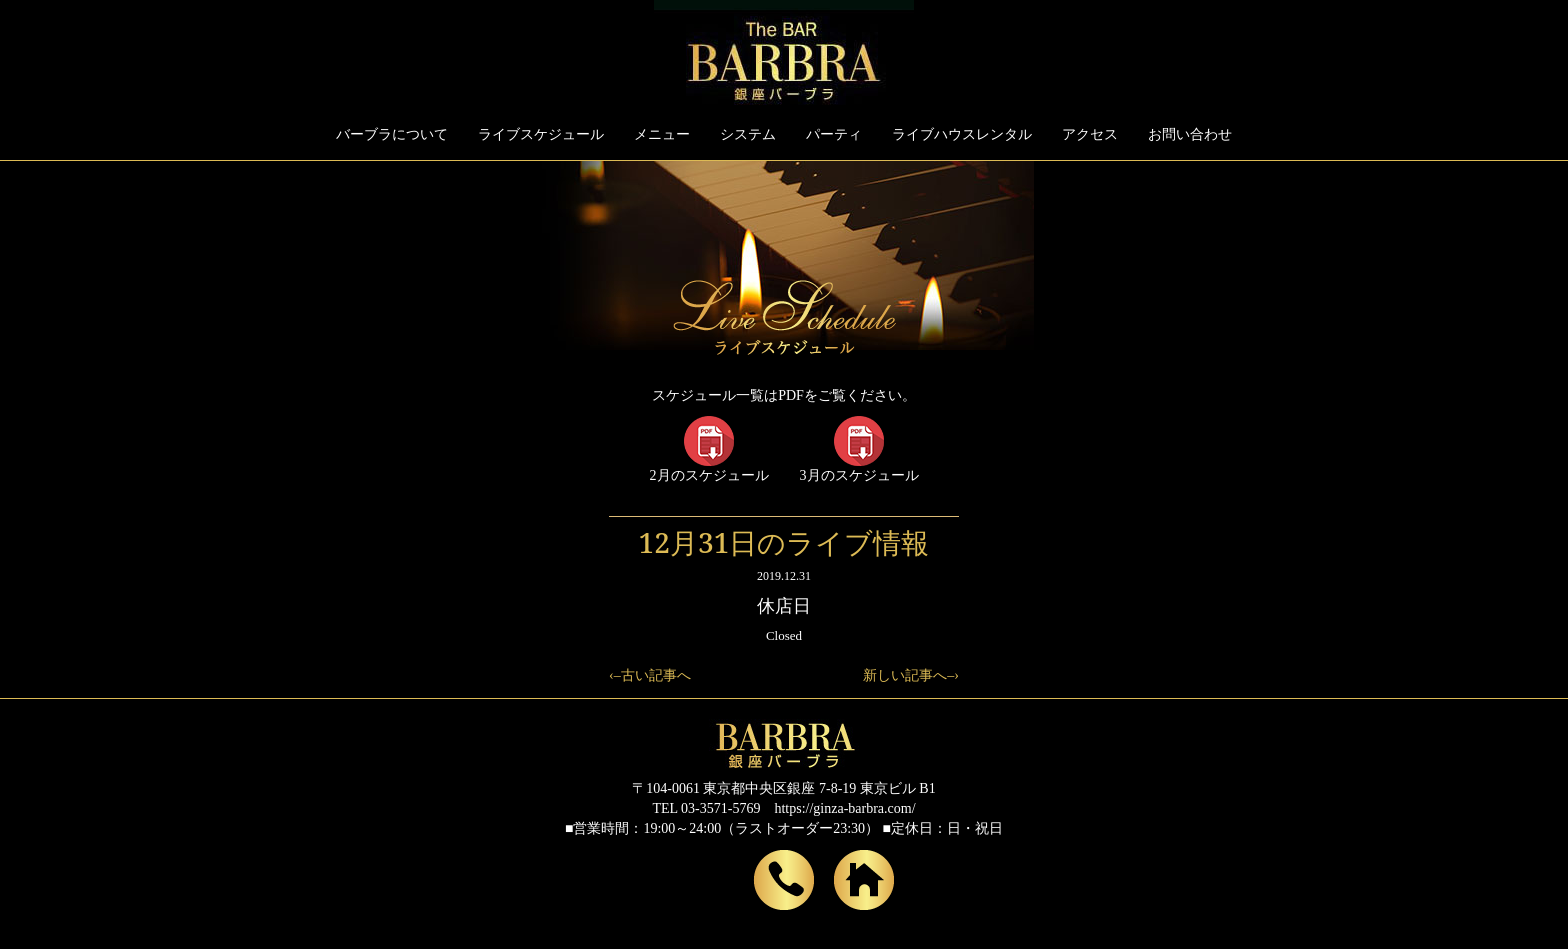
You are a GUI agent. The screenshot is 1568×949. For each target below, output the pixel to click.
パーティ (834, 134)
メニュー (662, 134)
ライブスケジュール (541, 134)
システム (748, 134)
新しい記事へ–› (911, 675)
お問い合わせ (1190, 134)
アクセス (1090, 134)
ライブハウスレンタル (962, 134)
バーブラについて (392, 134)
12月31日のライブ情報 (784, 542)
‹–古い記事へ (650, 675)
